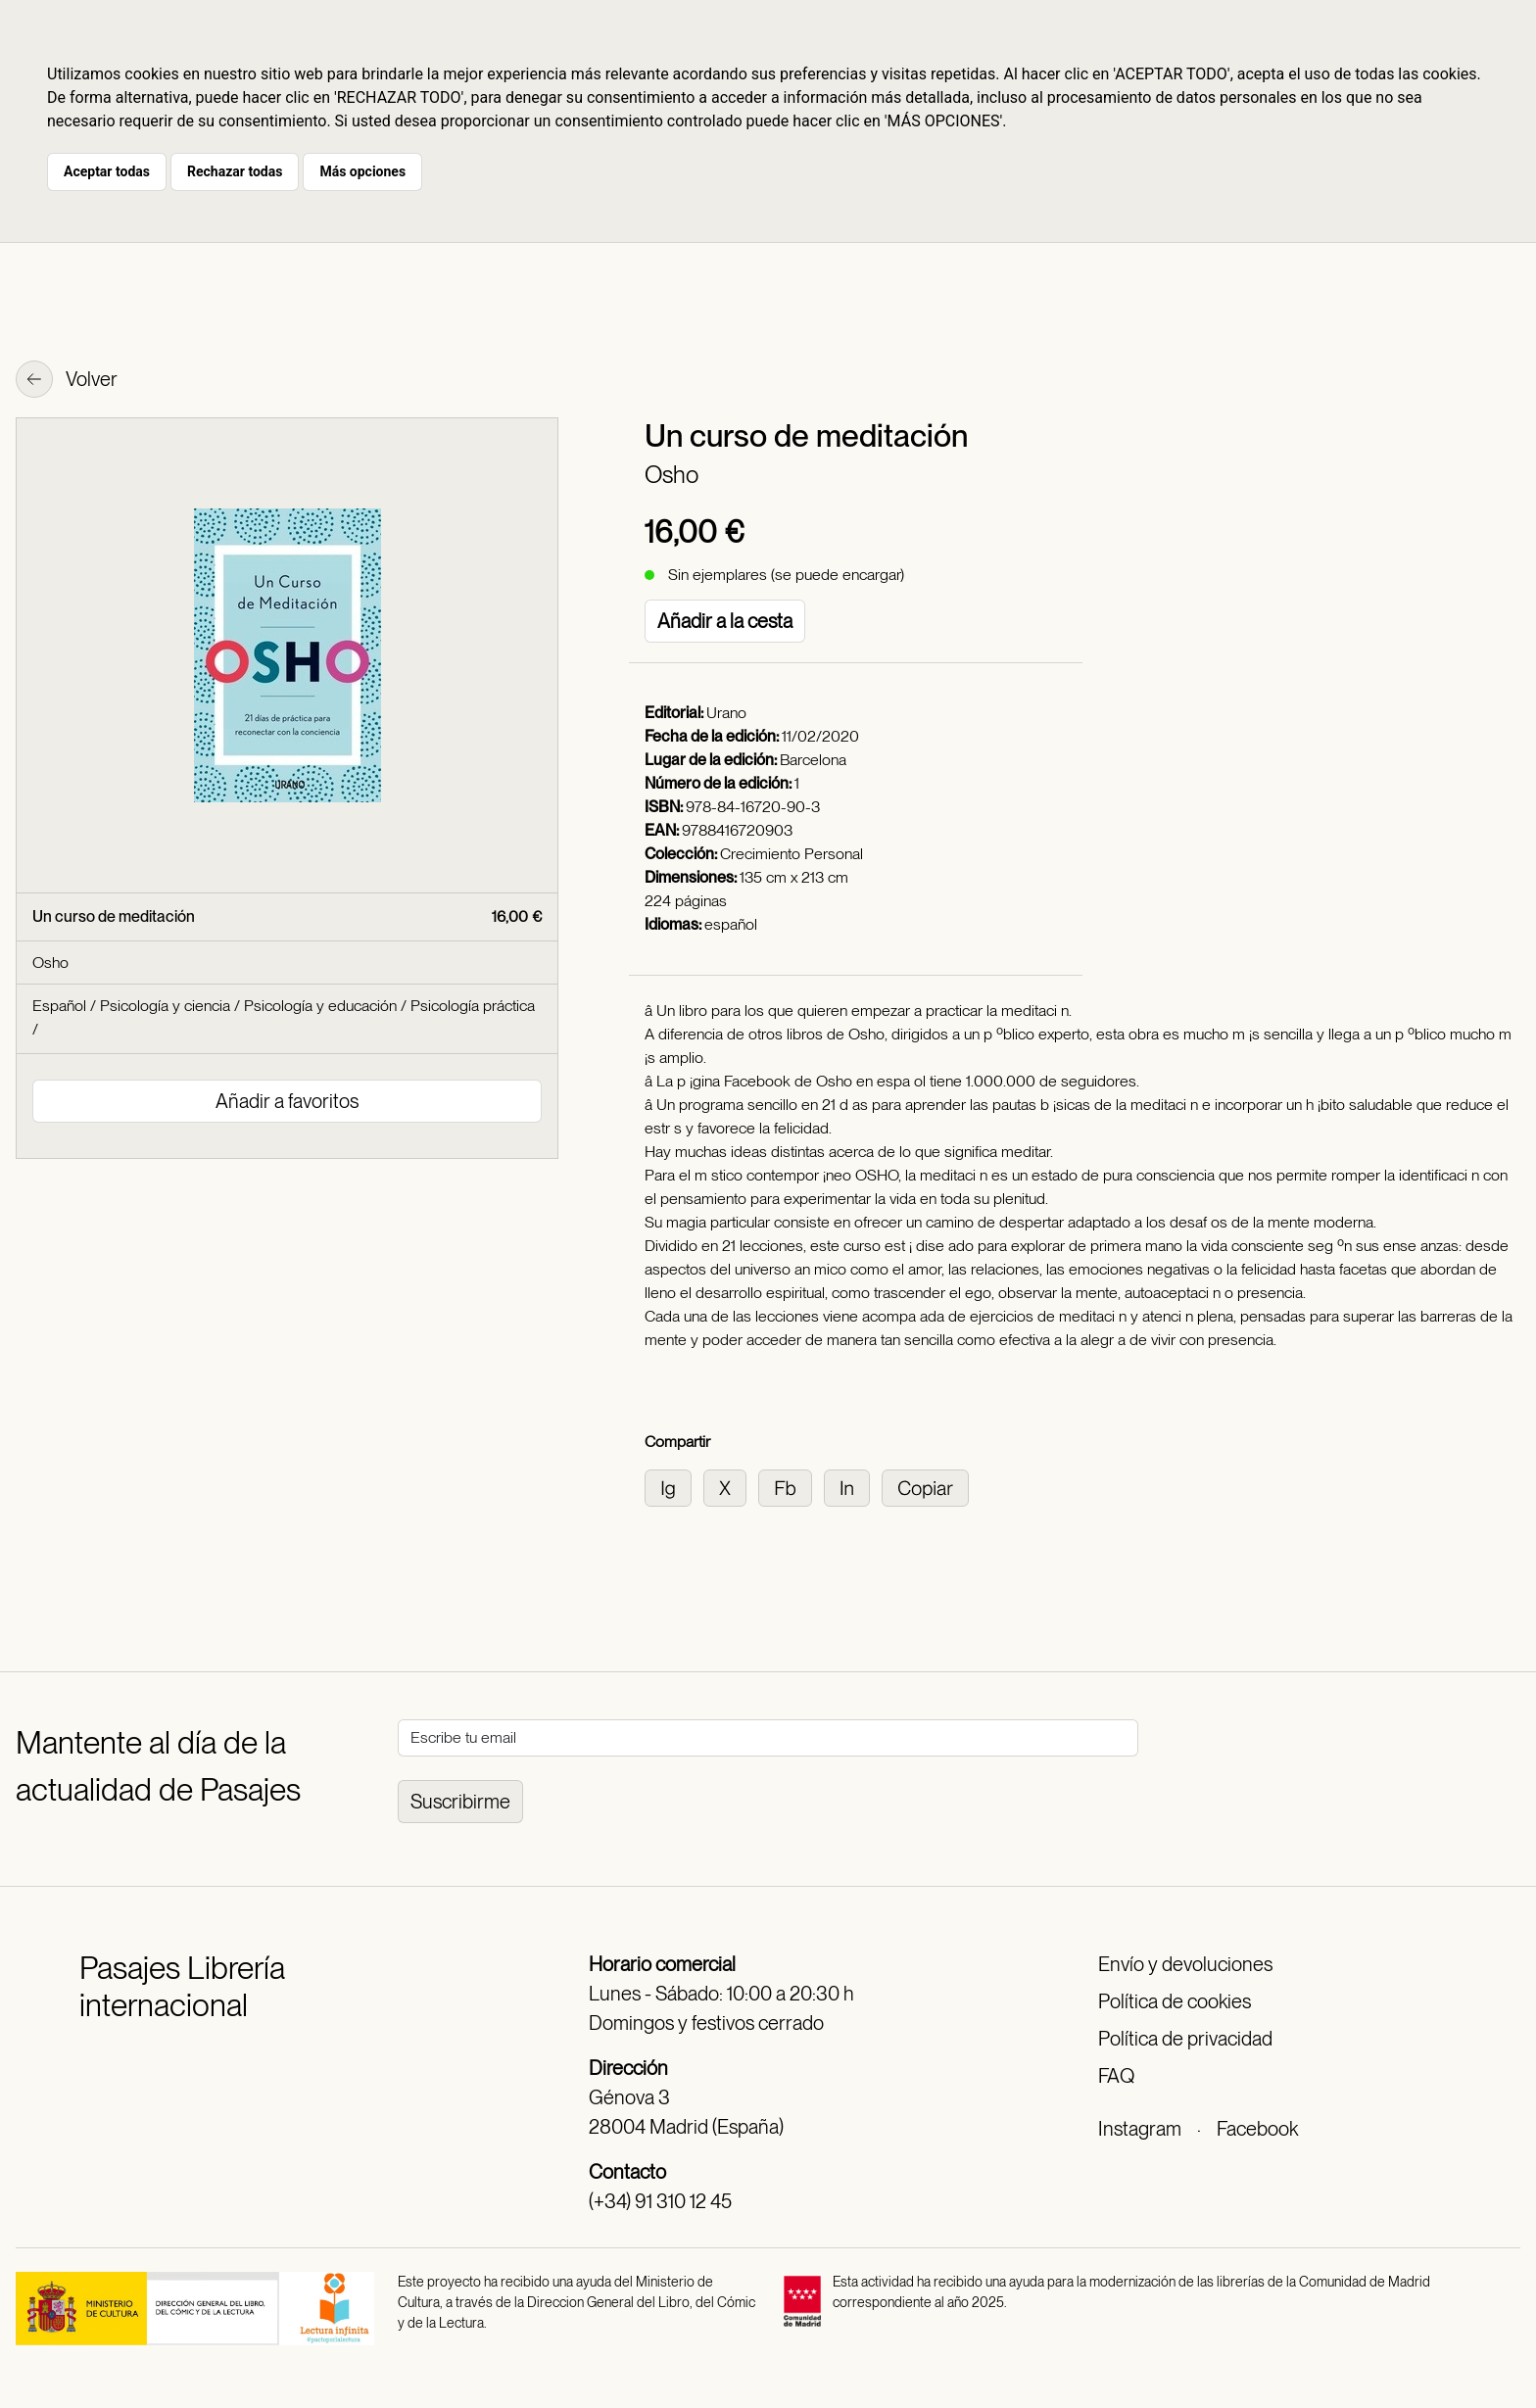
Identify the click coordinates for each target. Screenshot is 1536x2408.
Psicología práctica (472, 1005)
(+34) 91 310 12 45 (660, 2201)
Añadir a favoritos (287, 1101)
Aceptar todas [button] (107, 171)
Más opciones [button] (362, 171)
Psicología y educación (320, 1005)
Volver (67, 381)
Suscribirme (460, 1801)
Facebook (1257, 2129)
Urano (726, 712)
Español (59, 1005)
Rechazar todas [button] (234, 171)
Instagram (1139, 2129)
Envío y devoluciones (1185, 1964)
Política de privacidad (1185, 2038)
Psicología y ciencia (165, 1005)
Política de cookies (1174, 2001)
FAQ (1116, 2076)
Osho (671, 474)
